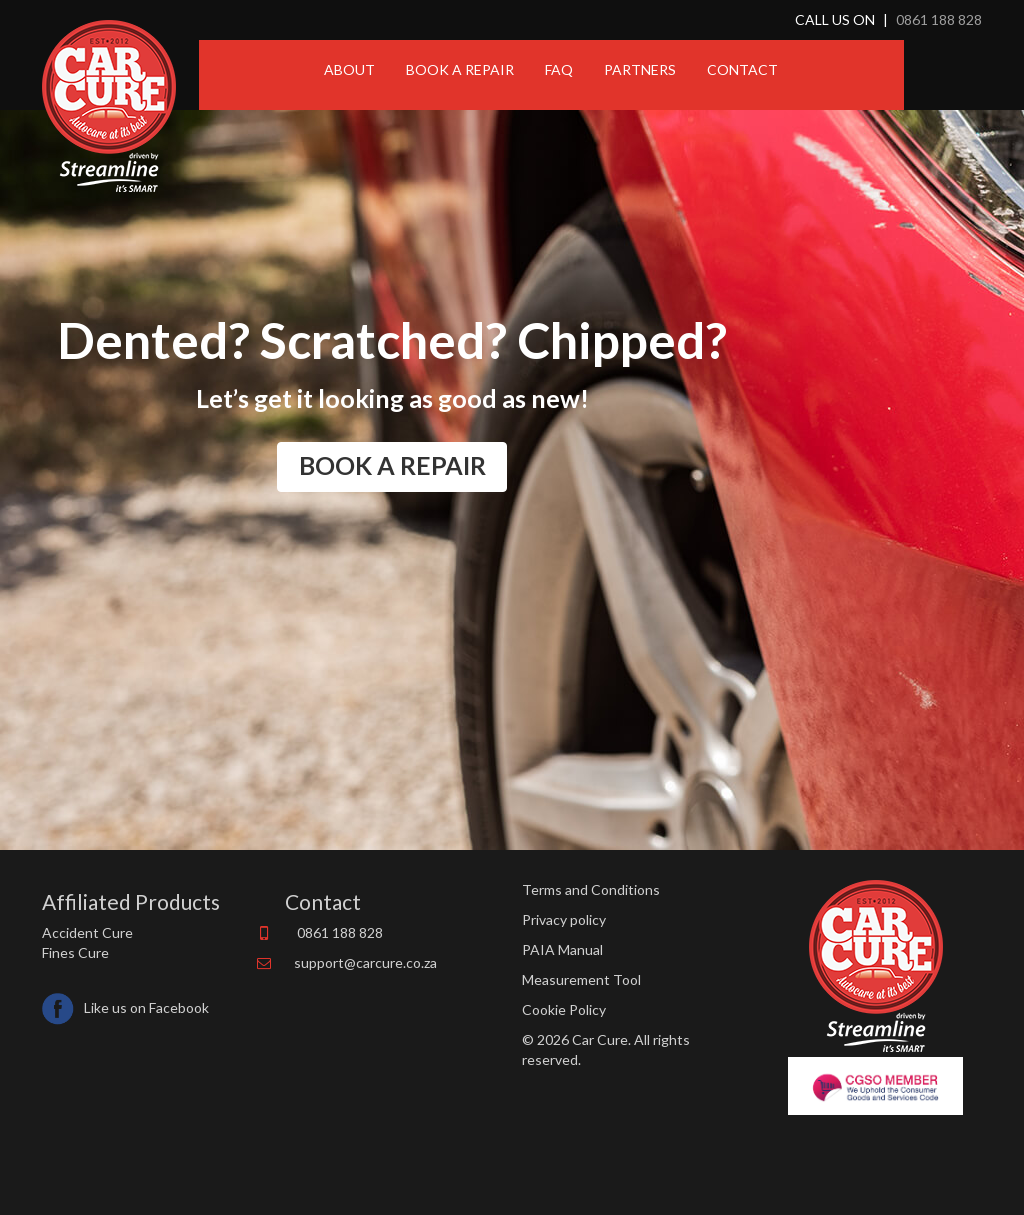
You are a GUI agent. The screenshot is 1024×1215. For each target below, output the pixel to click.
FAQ (559, 69)
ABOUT (349, 69)
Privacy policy (564, 919)
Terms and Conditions (591, 889)
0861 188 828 (939, 19)
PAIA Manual (562, 949)
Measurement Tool (581, 979)
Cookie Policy (564, 1009)
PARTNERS (640, 69)
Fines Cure (75, 952)
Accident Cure (87, 932)
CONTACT (742, 69)
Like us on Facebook (125, 1004)
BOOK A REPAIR (460, 69)
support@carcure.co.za (365, 962)
